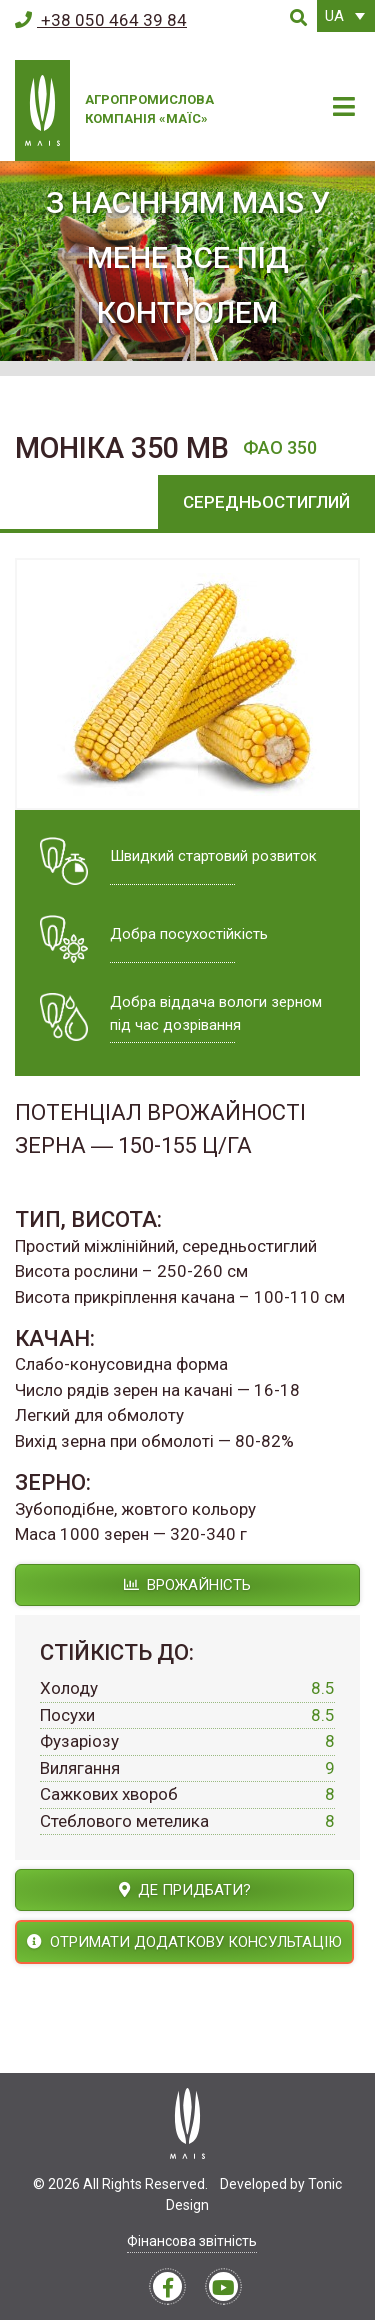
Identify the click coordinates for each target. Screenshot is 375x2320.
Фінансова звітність (192, 2241)
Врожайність (187, 1585)
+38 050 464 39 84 (101, 20)
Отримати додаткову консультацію (184, 1942)
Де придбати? (185, 1890)
